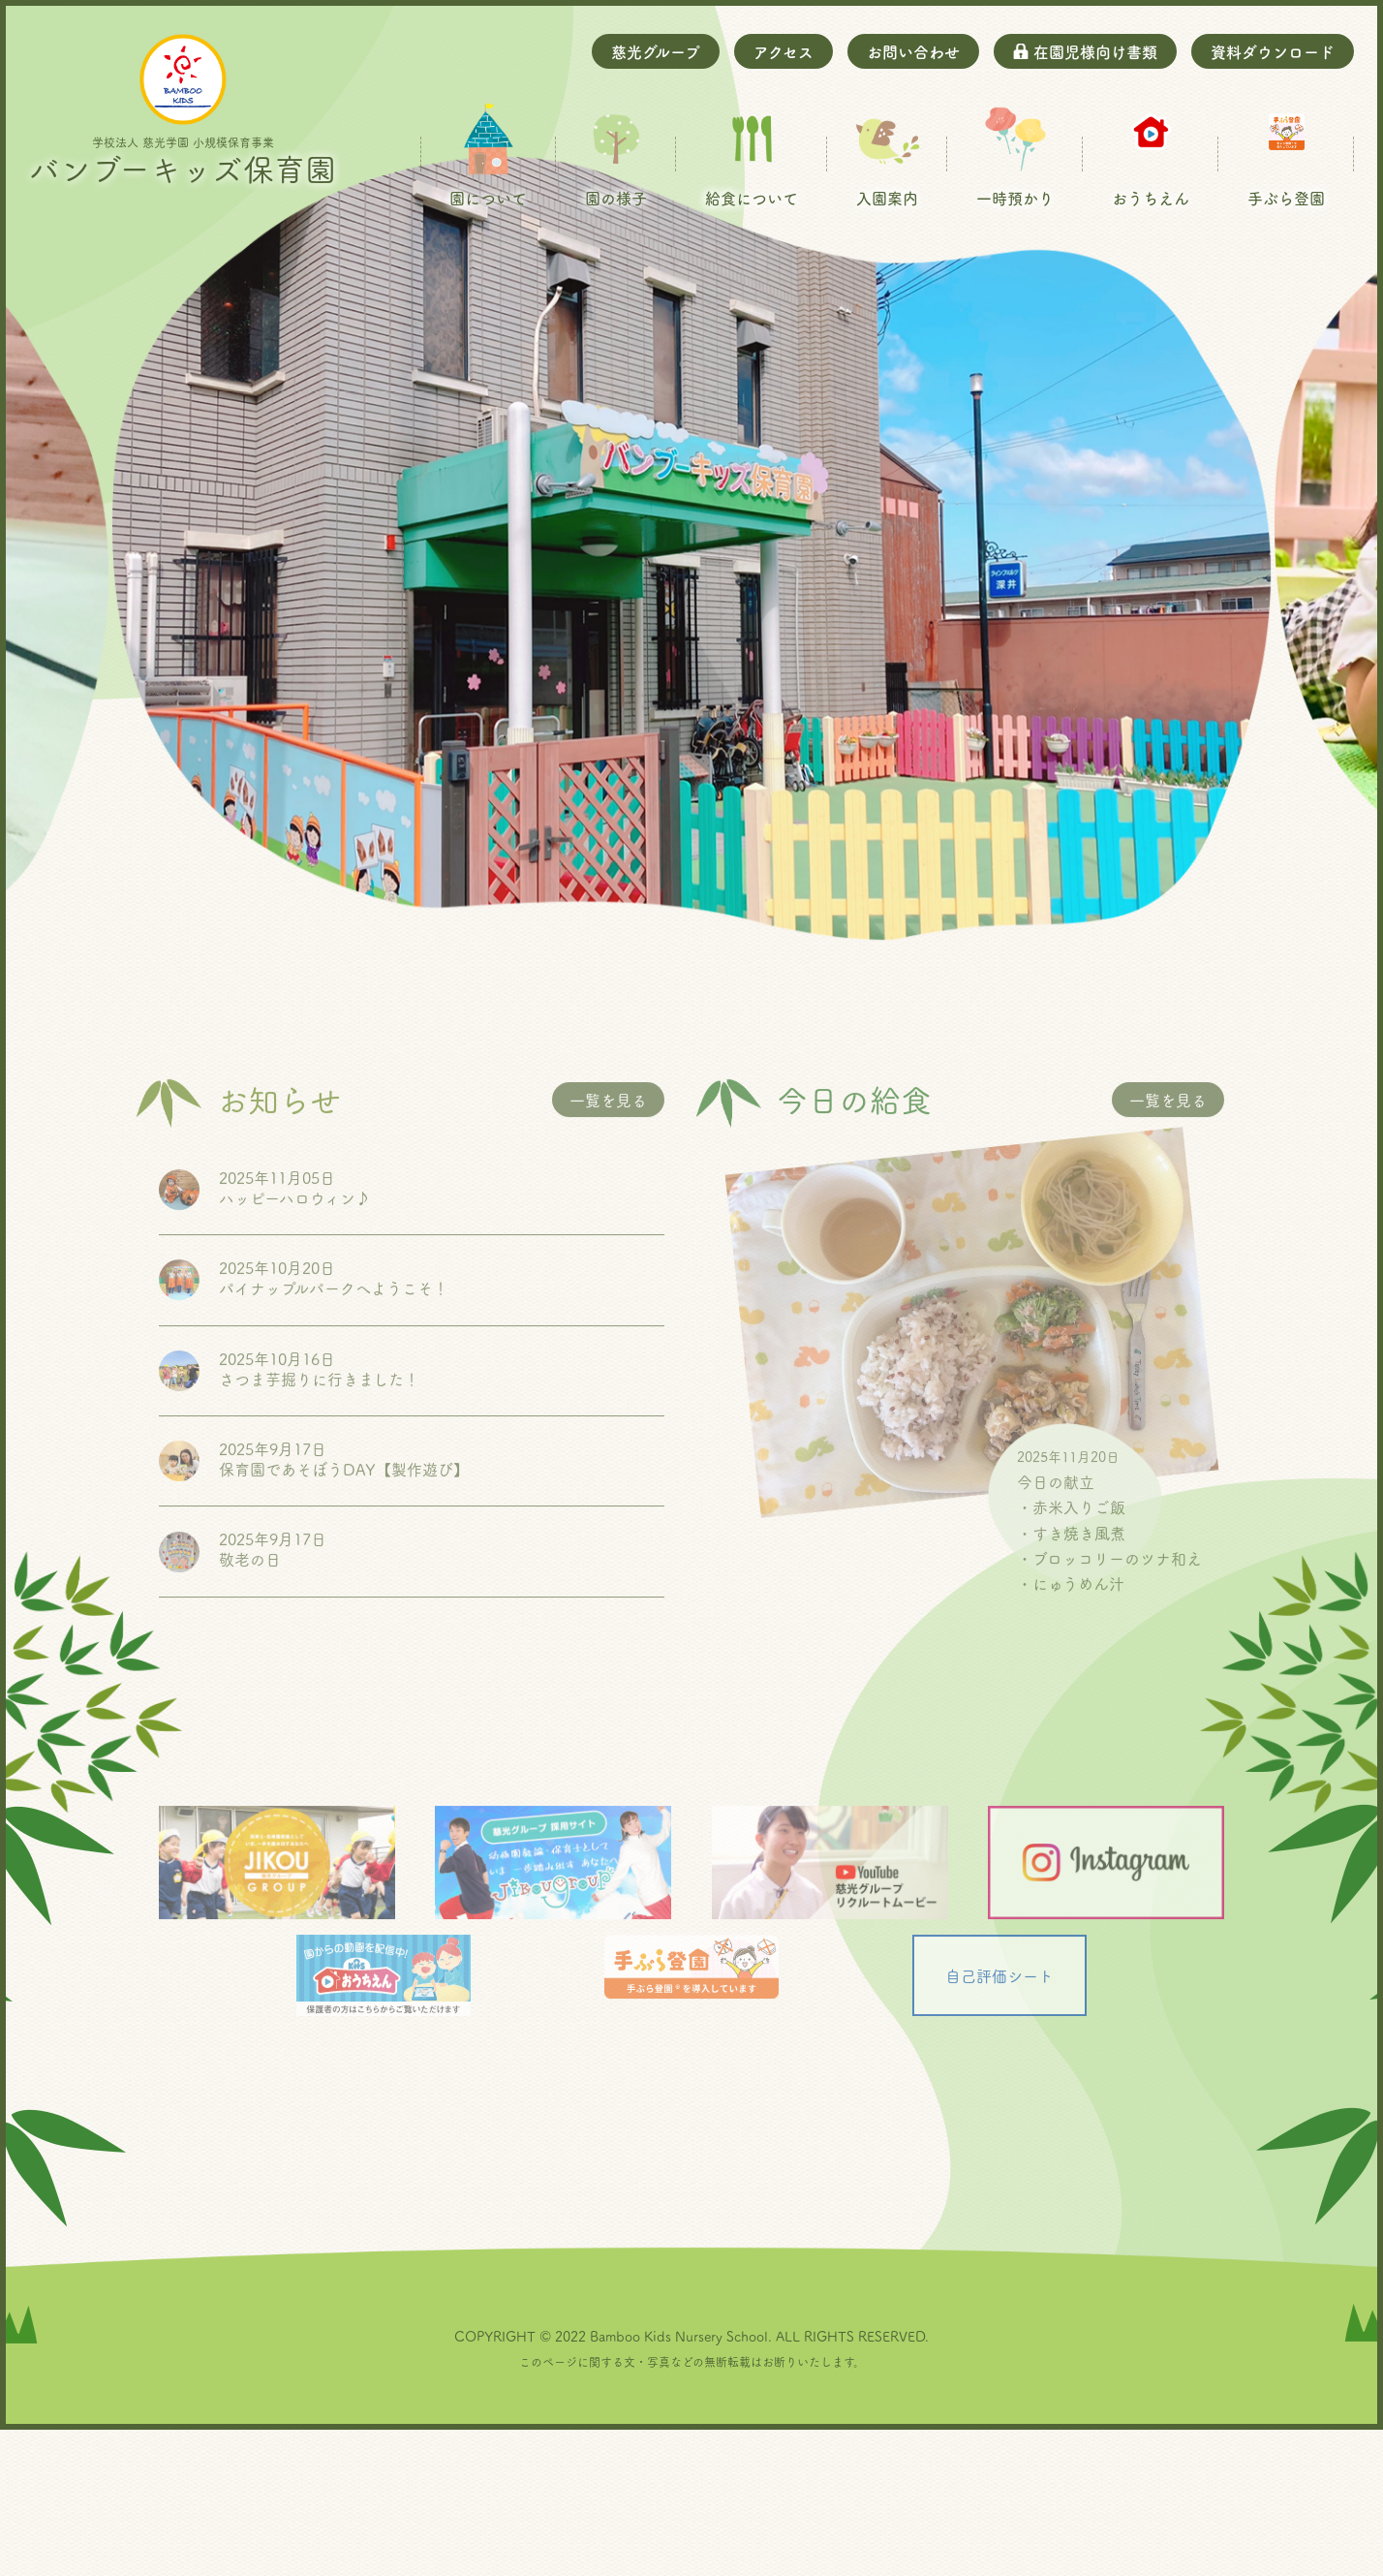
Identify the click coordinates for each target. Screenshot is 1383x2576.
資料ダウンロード (1273, 51)
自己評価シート (999, 2125)
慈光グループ (655, 51)
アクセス (783, 51)
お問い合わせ (913, 51)
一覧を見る (608, 1249)
